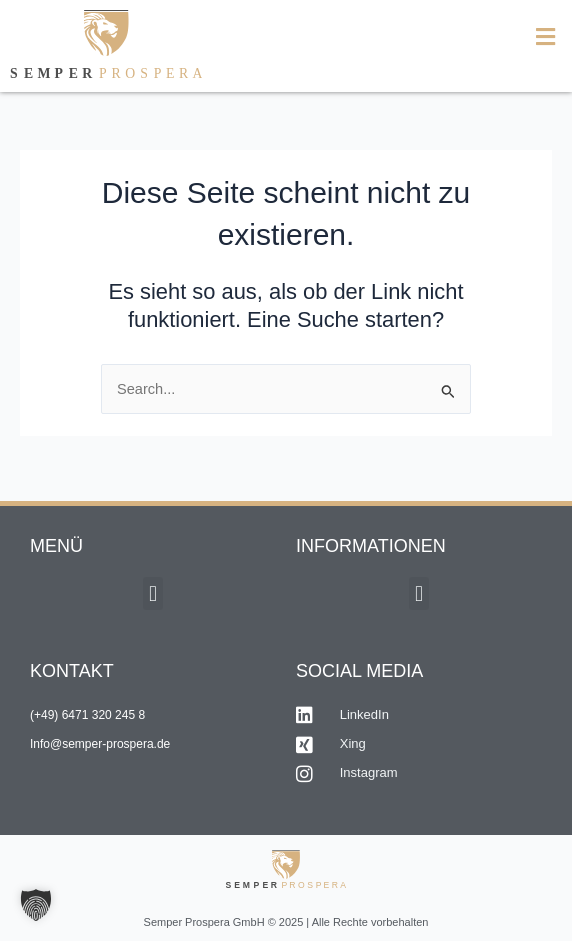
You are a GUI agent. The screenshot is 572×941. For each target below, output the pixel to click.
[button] (429, 37)
